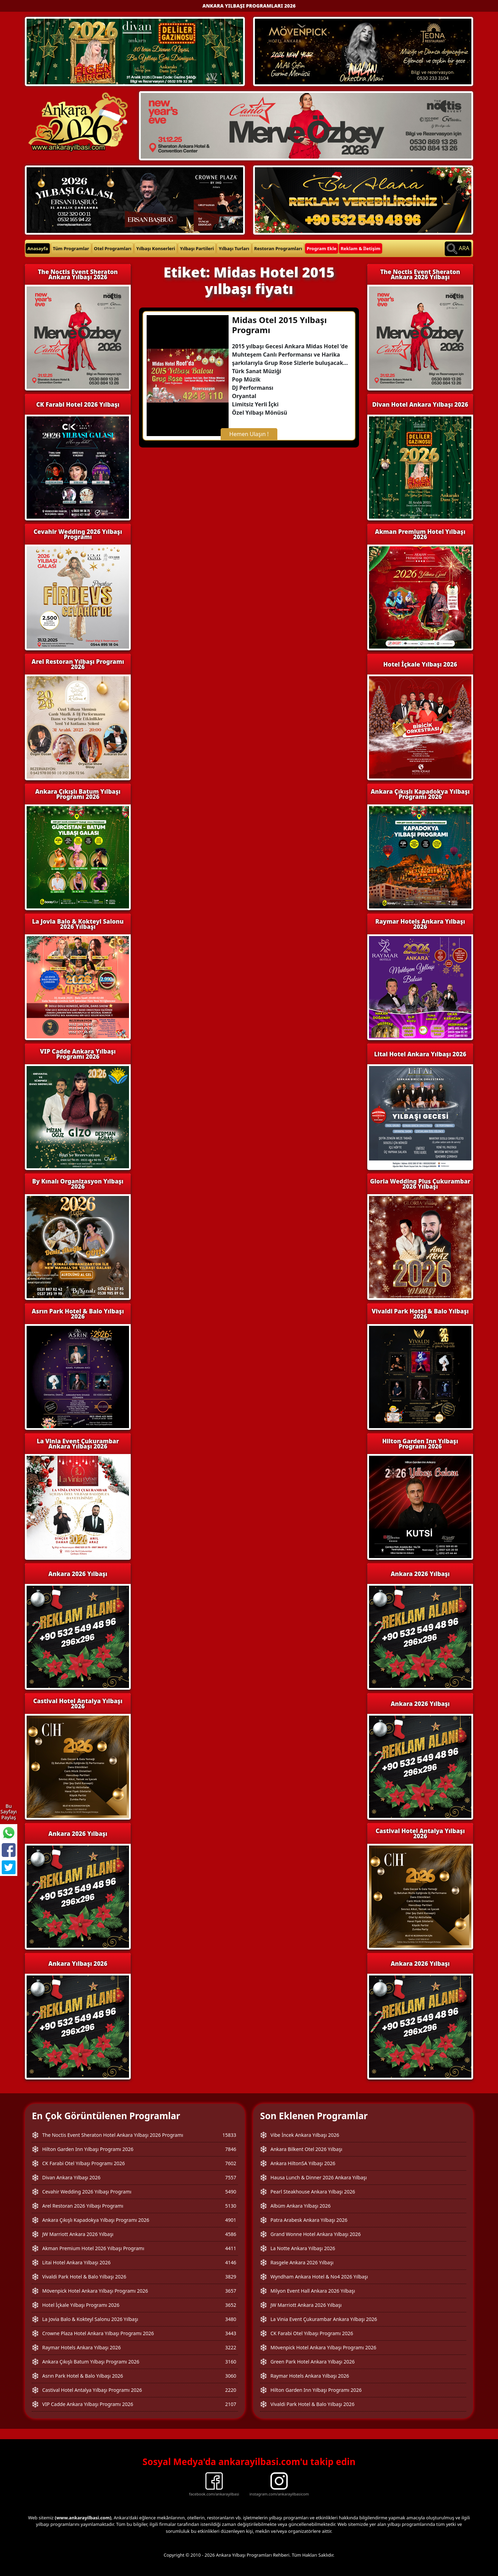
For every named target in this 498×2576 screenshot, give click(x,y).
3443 (230, 2333)
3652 (230, 2305)
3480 (230, 2319)
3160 (230, 2361)
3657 (230, 2290)
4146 (230, 2262)
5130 (230, 2205)
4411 (230, 2248)
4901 (230, 2220)
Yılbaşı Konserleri (155, 248)
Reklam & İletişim (360, 248)
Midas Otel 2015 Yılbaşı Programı (279, 325)
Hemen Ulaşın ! (249, 434)
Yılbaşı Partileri (197, 248)
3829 (230, 2276)
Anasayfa (37, 248)
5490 (230, 2191)
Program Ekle (321, 248)
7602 (230, 2163)
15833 (229, 2135)
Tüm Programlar (71, 248)
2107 (230, 2404)
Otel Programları (112, 248)
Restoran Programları (278, 248)
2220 (230, 2390)
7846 (230, 2149)
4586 (230, 2234)
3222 (230, 2347)
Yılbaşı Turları (234, 248)
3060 (230, 2375)
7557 (230, 2177)
